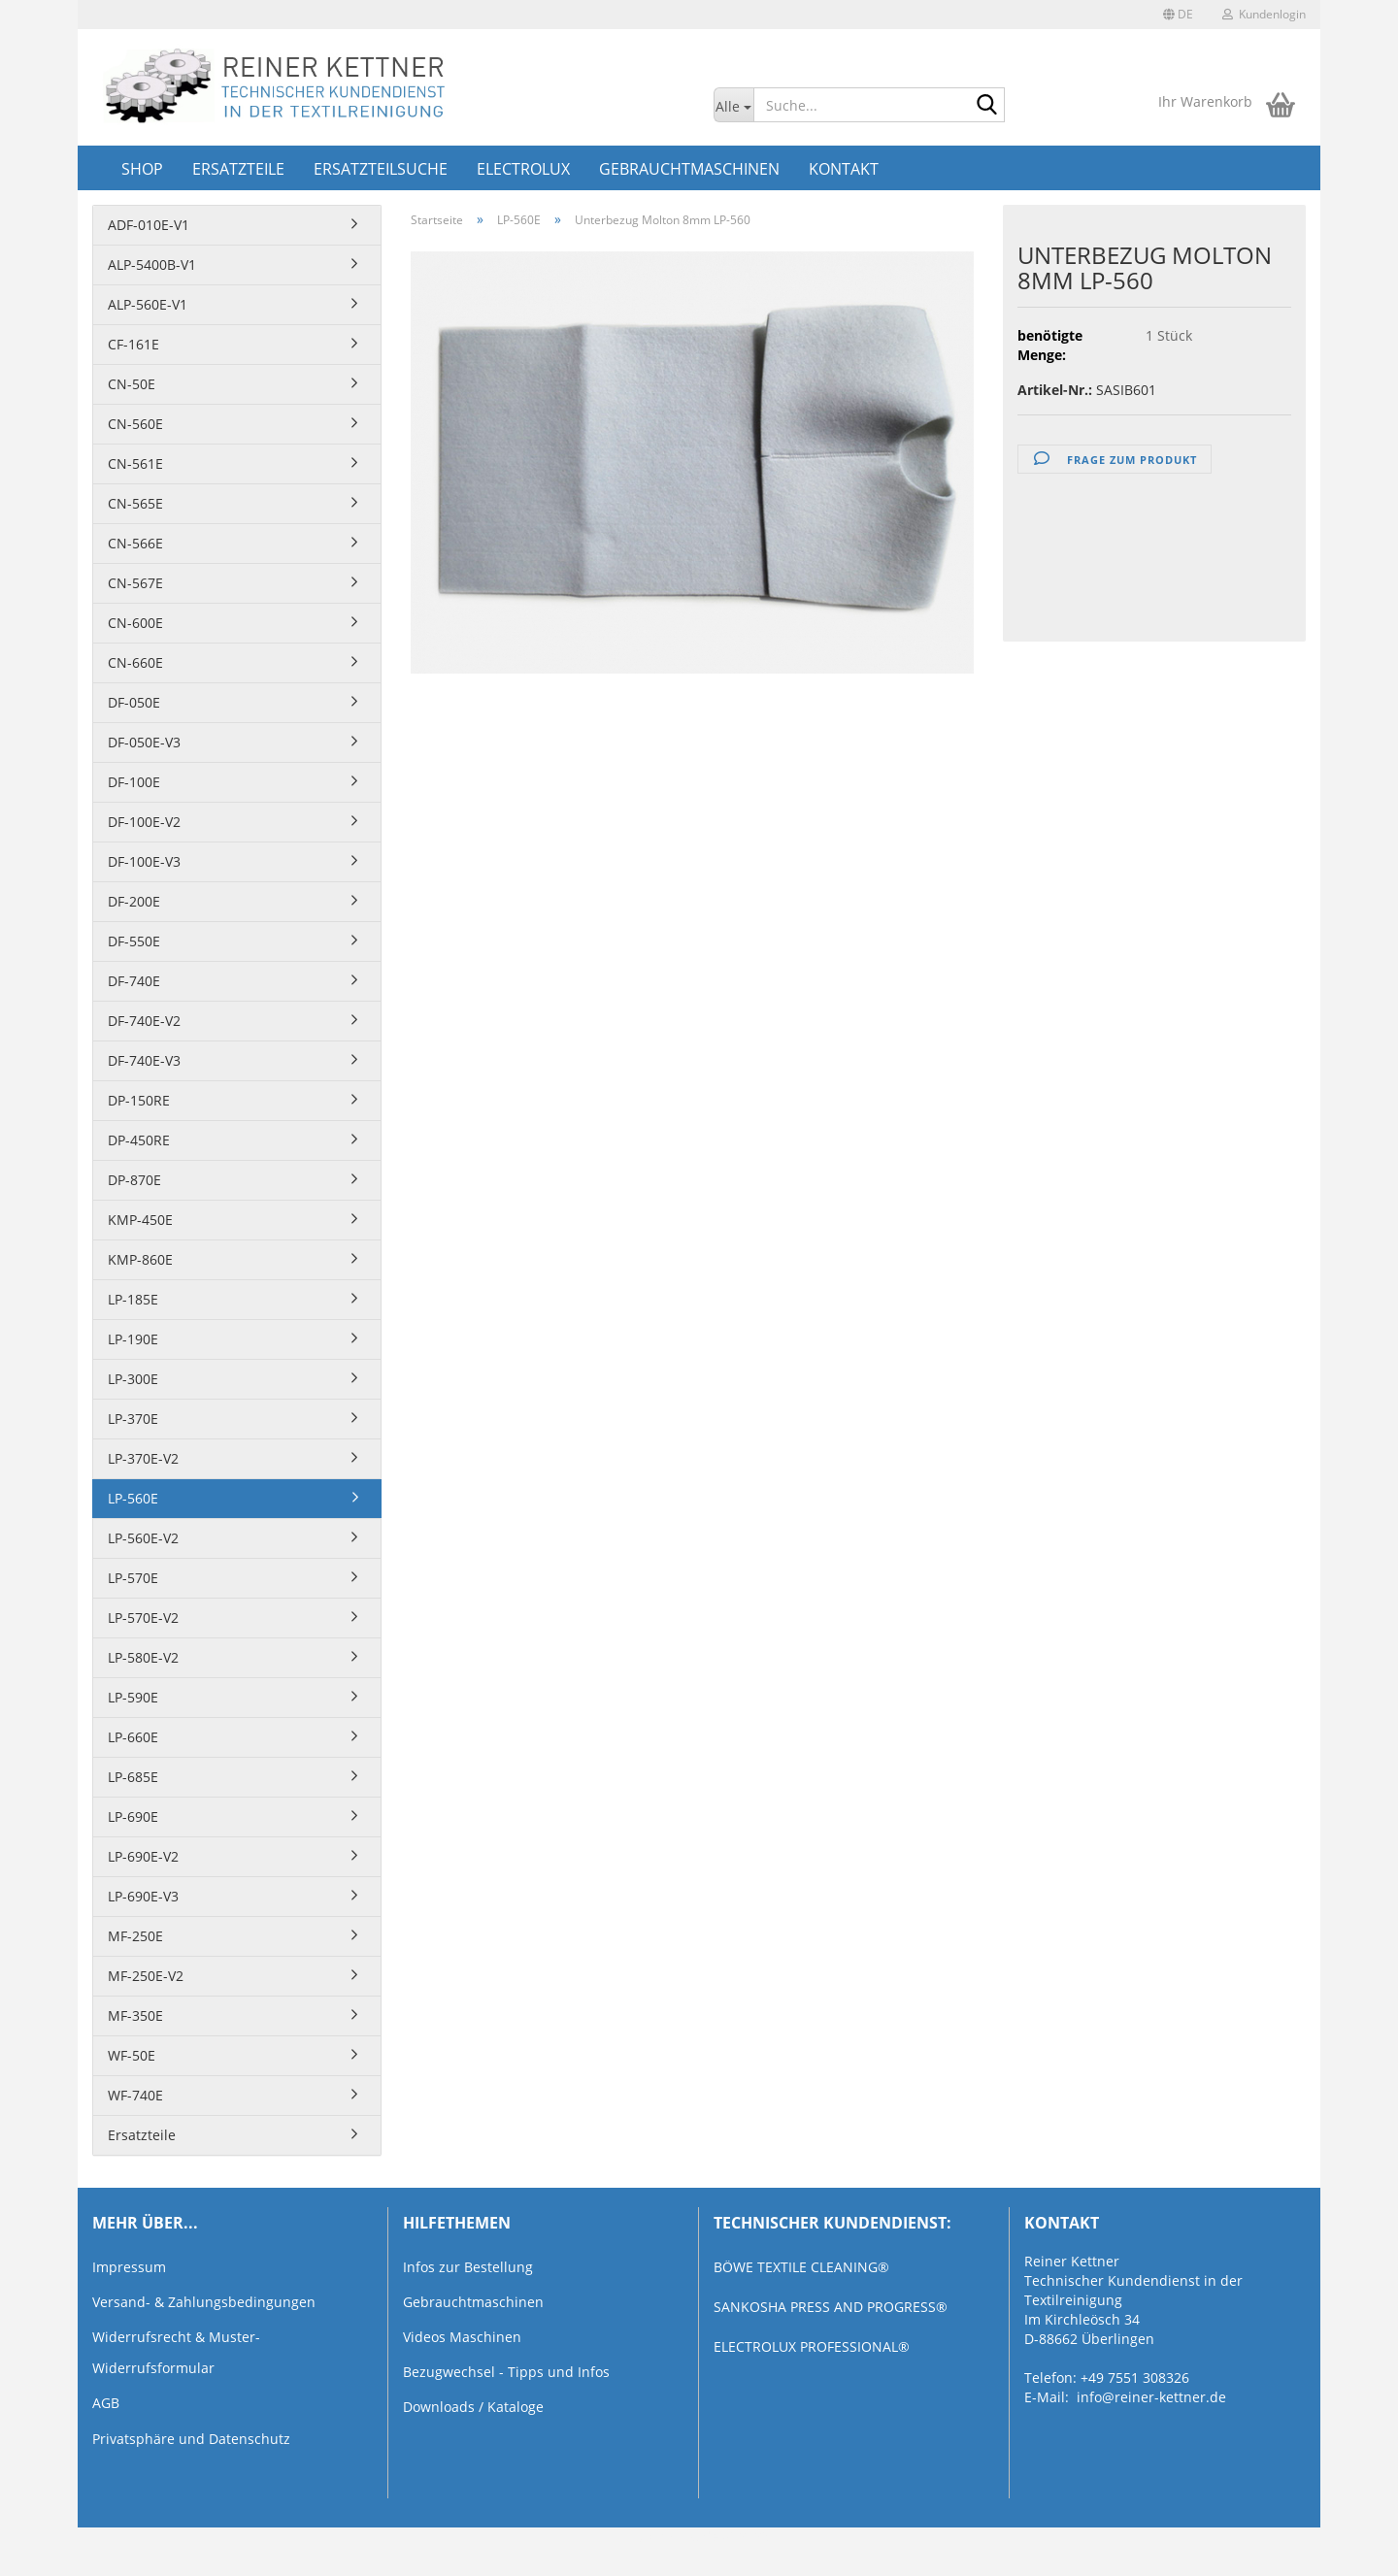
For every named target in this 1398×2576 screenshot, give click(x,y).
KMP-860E (140, 1259)
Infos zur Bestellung (468, 2267)
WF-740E (135, 2095)
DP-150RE (139, 1100)
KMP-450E (140, 1219)
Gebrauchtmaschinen (689, 169)
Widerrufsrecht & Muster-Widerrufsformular (176, 2352)
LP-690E (133, 1816)
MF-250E (135, 1936)
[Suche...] (733, 104)
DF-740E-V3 (144, 1060)
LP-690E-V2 (143, 1856)
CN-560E (135, 423)
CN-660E (135, 662)
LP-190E (133, 1339)
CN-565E (135, 503)
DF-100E (134, 782)
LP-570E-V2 (143, 1617)
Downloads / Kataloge (473, 2406)
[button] (1178, 14)
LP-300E (133, 1379)
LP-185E (133, 1299)
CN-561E (135, 463)
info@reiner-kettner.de (1151, 2397)
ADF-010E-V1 (148, 224)
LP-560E (133, 1498)
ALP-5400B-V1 (152, 264)
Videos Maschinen (462, 2337)
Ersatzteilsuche (381, 169)
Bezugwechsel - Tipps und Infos (506, 2371)
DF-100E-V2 (144, 821)
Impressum (129, 2267)
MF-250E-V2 (145, 1975)
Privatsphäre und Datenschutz (191, 2438)
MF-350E (135, 2015)
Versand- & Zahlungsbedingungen (204, 2302)
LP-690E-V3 (143, 1896)
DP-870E (134, 1180)
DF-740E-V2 (144, 1020)
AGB (105, 2403)
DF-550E (134, 941)
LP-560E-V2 (143, 1538)
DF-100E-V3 (144, 861)
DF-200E (134, 901)
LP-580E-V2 (143, 1657)
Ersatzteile (238, 169)
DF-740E (134, 981)
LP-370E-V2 (143, 1458)
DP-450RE (139, 1140)
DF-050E (134, 702)
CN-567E (135, 583)
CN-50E (131, 384)
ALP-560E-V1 (147, 304)
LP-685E (133, 1776)
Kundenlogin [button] (1264, 14)
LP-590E (133, 1697)
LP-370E (133, 1418)
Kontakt (844, 169)
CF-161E (133, 344)
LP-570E (133, 1578)
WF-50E (131, 2055)
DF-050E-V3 (144, 742)
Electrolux (523, 169)
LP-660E (133, 1737)
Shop (142, 169)
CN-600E (135, 622)
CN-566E (135, 543)
